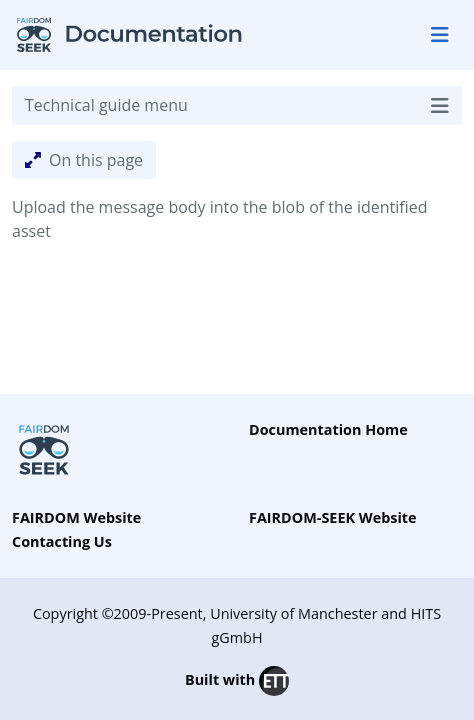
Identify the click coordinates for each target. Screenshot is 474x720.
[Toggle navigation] (440, 35)
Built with (237, 681)
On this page (84, 160)
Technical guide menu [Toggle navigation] (237, 105)
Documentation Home (328, 429)
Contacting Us (62, 541)
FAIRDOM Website (76, 517)
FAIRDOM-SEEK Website (333, 517)
